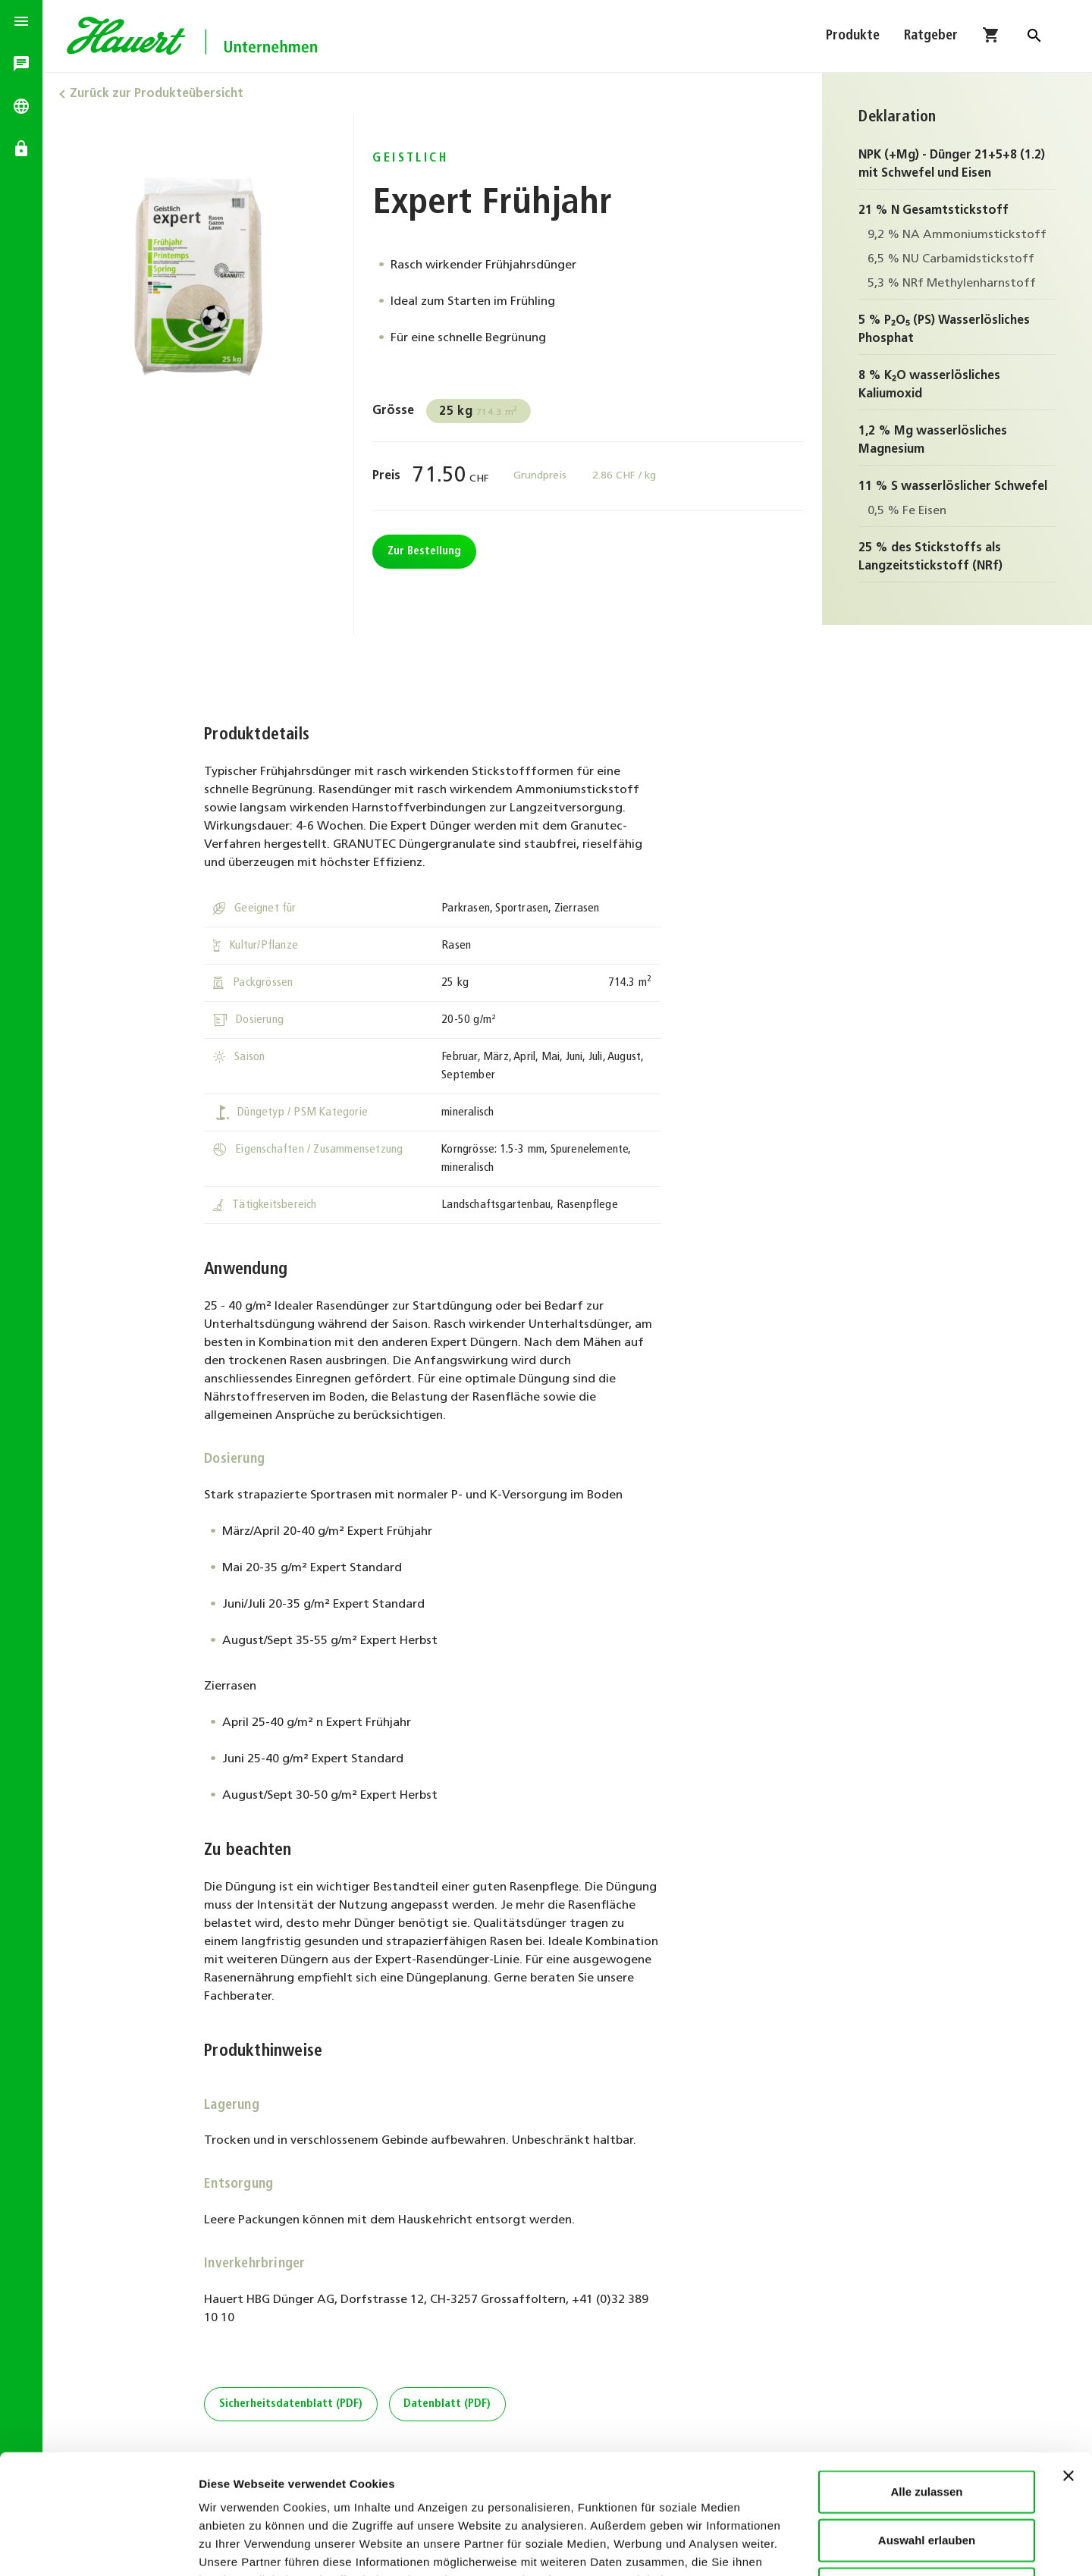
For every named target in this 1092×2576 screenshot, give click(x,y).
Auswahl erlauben (926, 2427)
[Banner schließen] (1068, 2363)
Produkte (853, 36)
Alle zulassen (926, 2379)
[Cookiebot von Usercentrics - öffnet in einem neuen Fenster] (98, 2546)
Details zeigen (806, 2546)
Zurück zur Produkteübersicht (156, 94)
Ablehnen (926, 2476)
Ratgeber (931, 36)
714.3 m (478, 412)
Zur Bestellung (424, 551)
